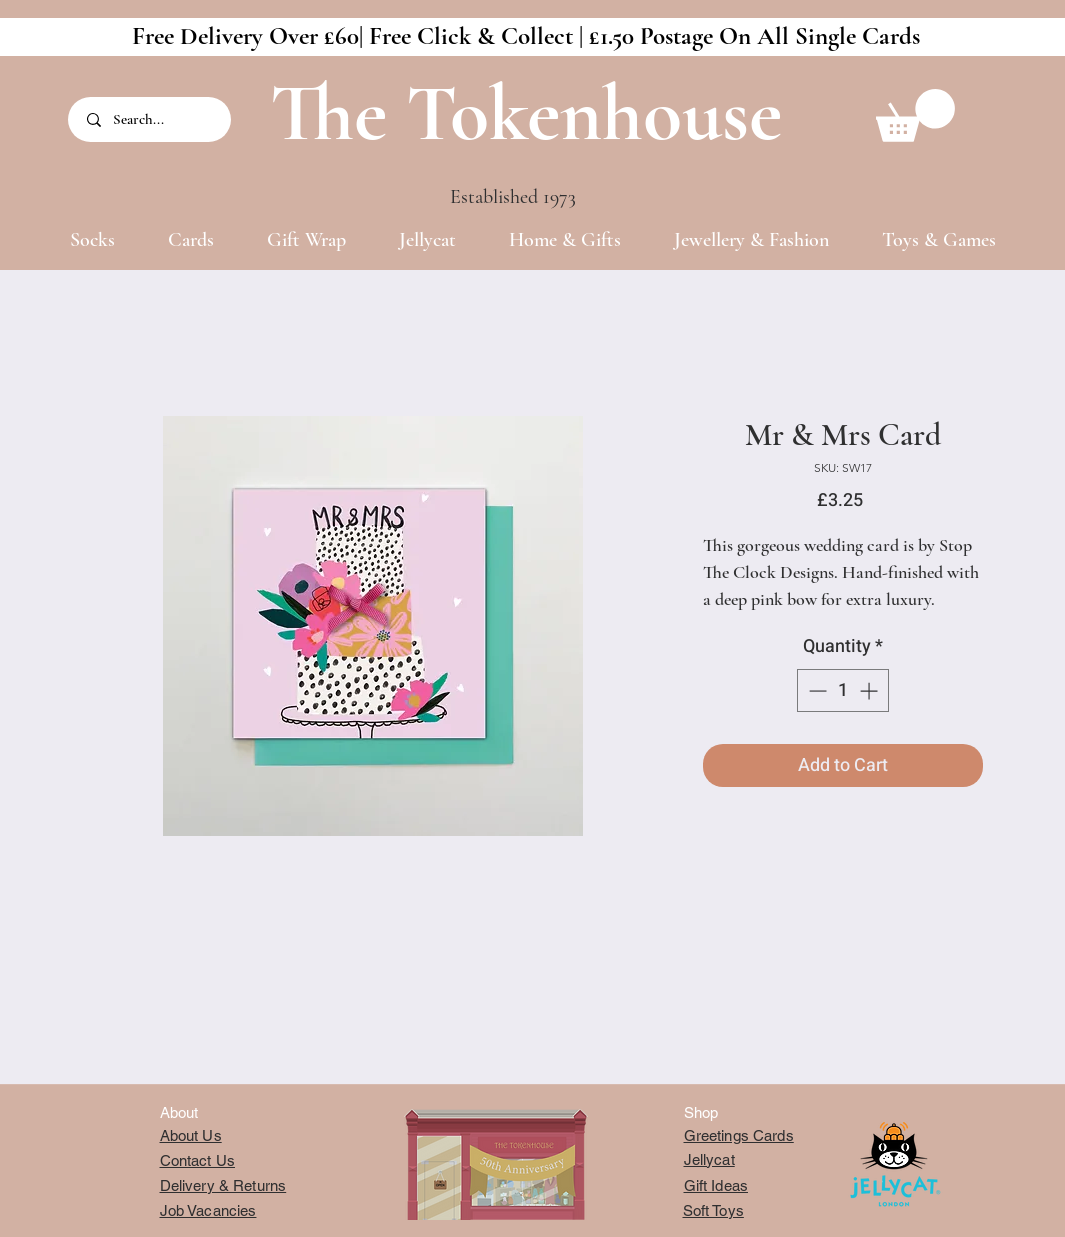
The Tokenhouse (526, 113)
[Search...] (151, 119)
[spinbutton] (843, 690)
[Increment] (870, 690)
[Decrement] (815, 690)
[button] (915, 115)
